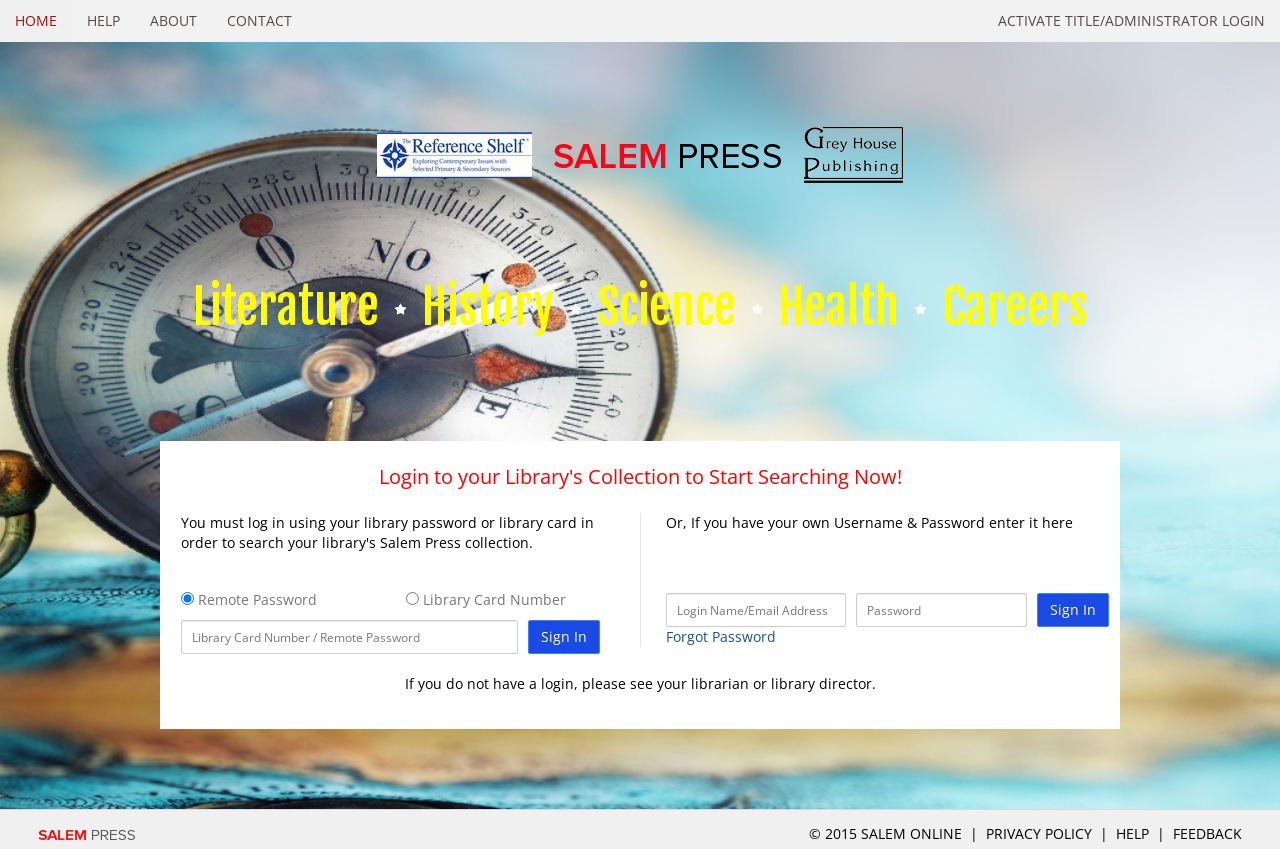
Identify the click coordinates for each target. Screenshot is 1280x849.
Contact (259, 20)
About (173, 20)
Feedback (1207, 833)
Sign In (564, 636)
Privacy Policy (1039, 833)
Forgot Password (721, 636)
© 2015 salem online (887, 833)
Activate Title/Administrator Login (1131, 20)
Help (103, 20)
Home (36, 20)
